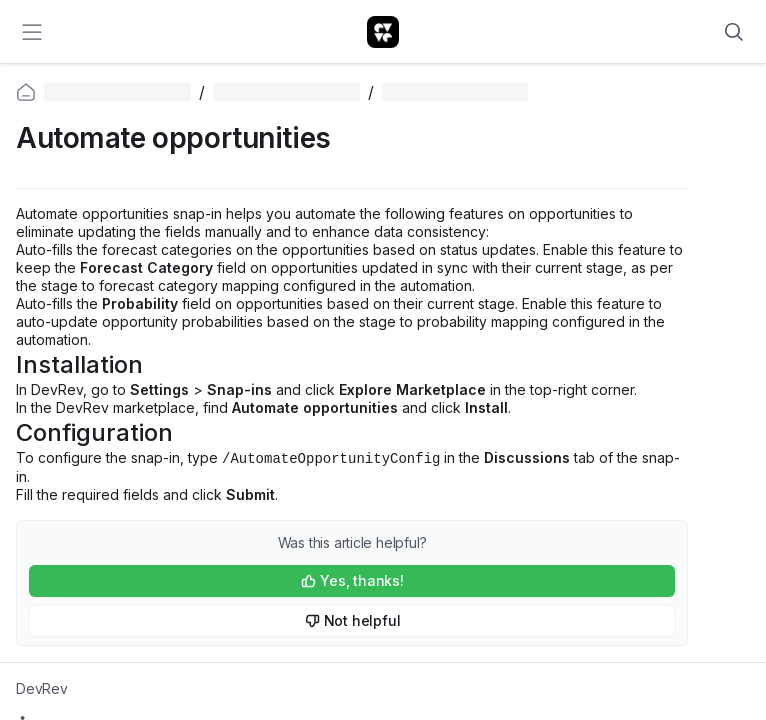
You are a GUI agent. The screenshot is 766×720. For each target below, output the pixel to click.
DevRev (42, 688)
